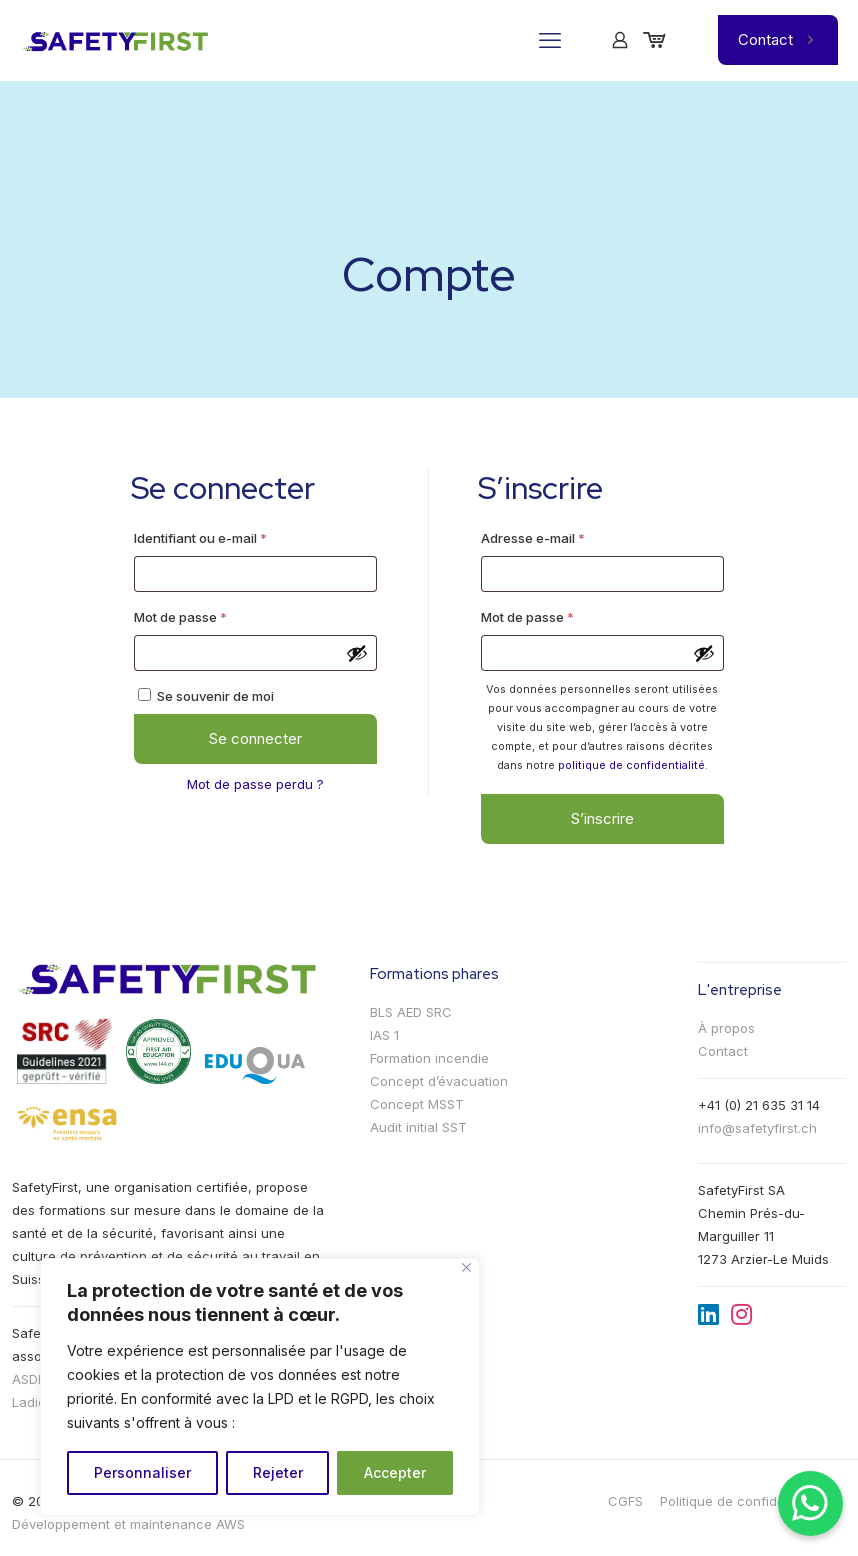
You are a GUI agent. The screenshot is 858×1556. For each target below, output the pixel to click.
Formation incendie (429, 1058)
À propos (726, 1028)
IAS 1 (384, 1035)
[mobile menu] (550, 40)
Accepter (395, 1472)
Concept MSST (417, 1104)
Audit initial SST (418, 1127)
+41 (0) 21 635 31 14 (759, 1105)
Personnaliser (142, 1472)
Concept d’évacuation (439, 1081)
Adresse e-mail (566, 535)
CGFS (625, 1501)
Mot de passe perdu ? (255, 784)
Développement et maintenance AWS (128, 1524)
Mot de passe (214, 614)
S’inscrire (602, 818)
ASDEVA (37, 1379)
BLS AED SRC (411, 1012)
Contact (778, 39)
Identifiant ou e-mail (234, 535)
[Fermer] (466, 1267)
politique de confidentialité (631, 765)
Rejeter (278, 1472)
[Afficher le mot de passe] (357, 653)
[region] (260, 1387)
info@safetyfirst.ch (757, 1128)
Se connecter (255, 738)
